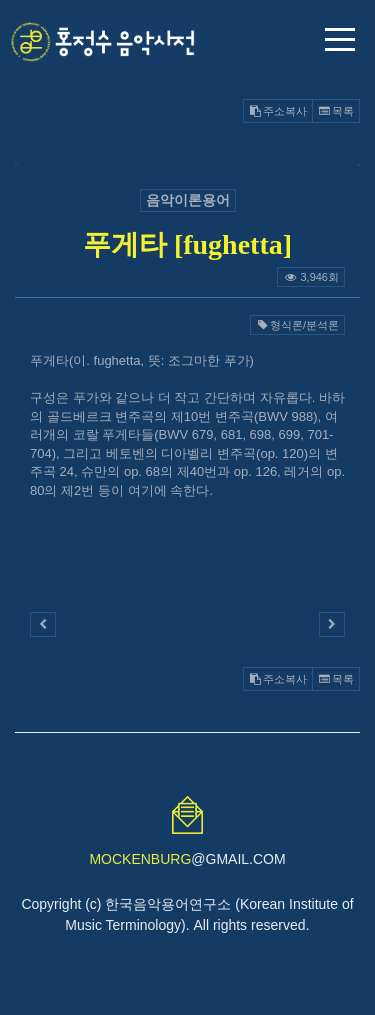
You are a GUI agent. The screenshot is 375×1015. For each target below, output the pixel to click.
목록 (336, 111)
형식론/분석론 (297, 325)
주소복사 (278, 111)
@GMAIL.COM (187, 859)
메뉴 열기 (340, 39)
